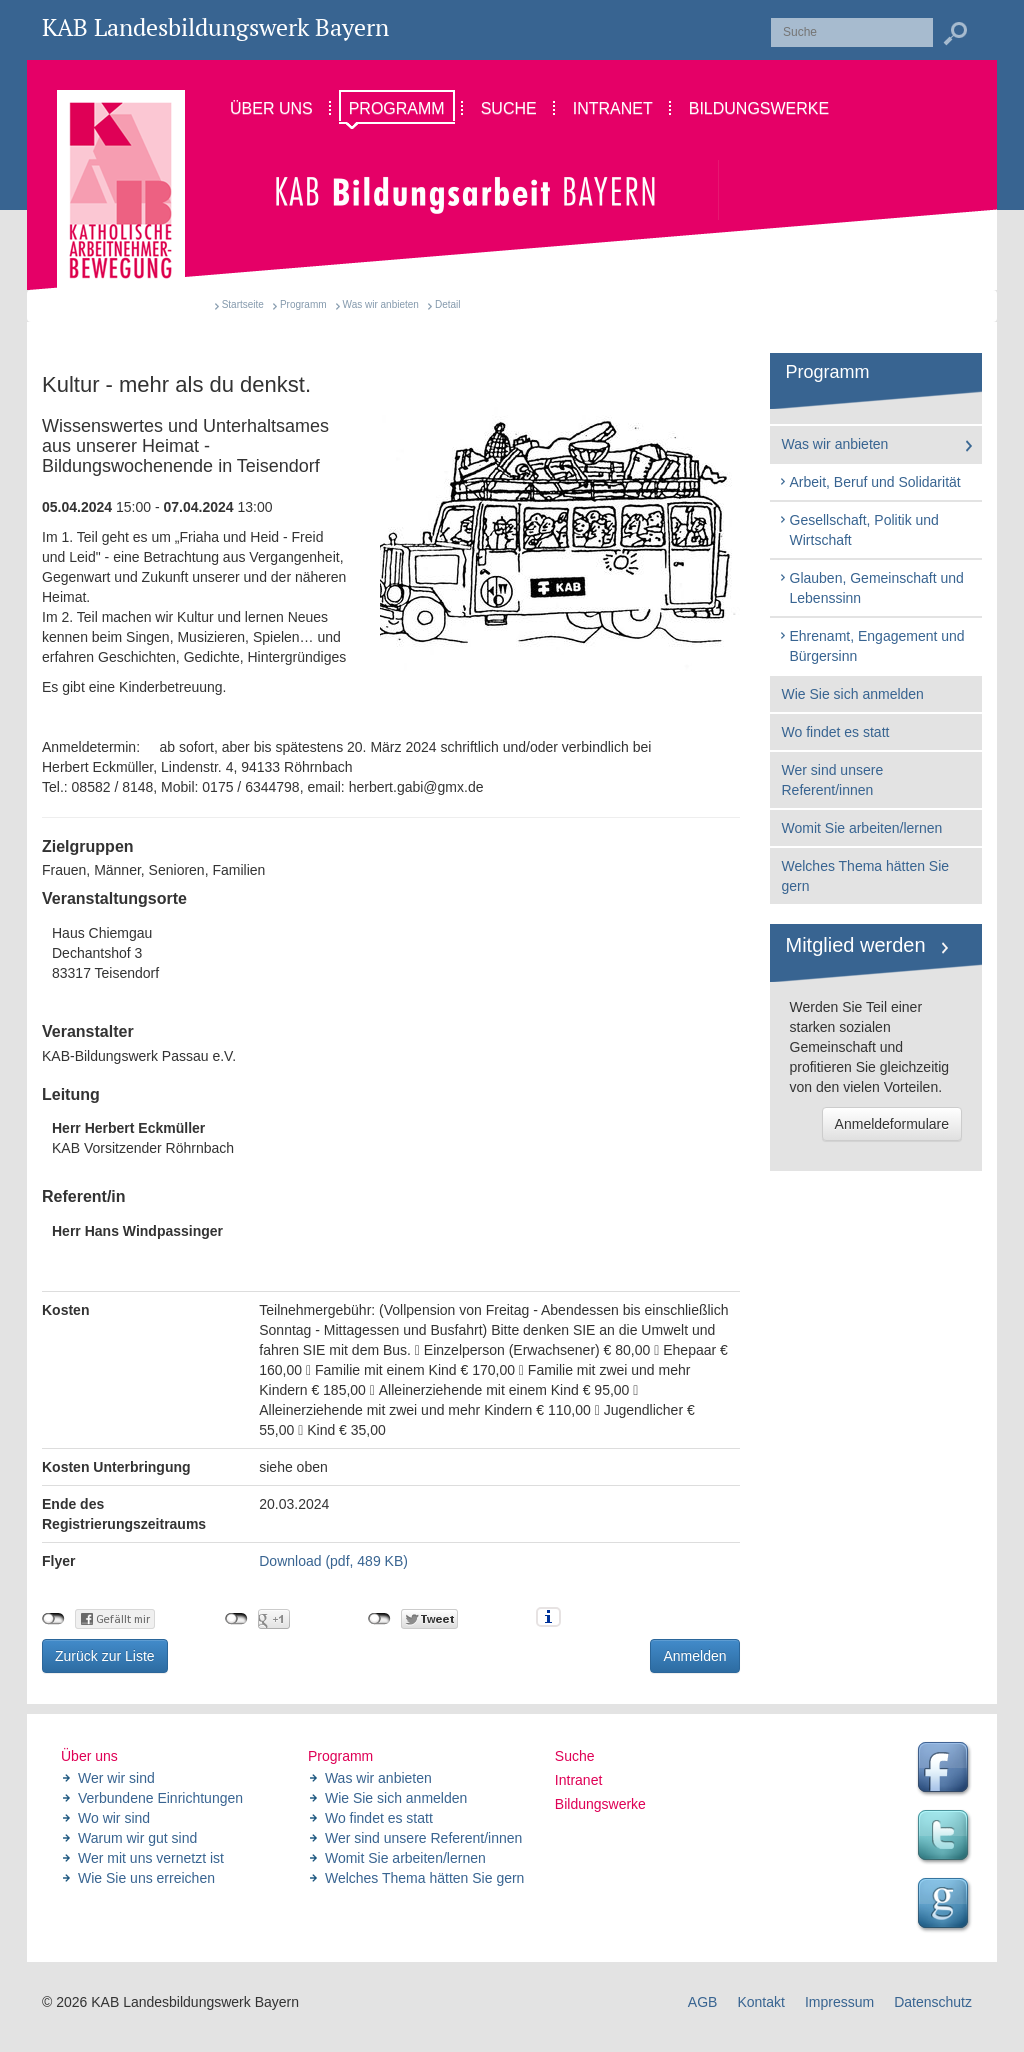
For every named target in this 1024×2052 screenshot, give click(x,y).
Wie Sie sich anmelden (853, 694)
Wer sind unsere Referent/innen (833, 780)
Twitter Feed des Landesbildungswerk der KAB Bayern (946, 1838)
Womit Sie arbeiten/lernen (862, 828)
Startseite (243, 304)
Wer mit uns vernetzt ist (151, 1858)
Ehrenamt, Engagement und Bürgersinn (871, 646)
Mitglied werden (856, 945)
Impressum (839, 2002)
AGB (703, 2002)
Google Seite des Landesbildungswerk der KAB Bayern (946, 1906)
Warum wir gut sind (137, 1838)
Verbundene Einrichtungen (160, 1798)
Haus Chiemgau (391, 954)
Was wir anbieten (381, 304)
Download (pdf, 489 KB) (333, 1561)
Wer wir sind (116, 1778)
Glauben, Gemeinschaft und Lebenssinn (871, 588)
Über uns (89, 1756)
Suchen (955, 34)
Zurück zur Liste (105, 1656)
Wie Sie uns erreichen (146, 1878)
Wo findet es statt (836, 732)
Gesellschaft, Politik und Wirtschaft (858, 530)
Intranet (578, 1780)
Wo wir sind (114, 1818)
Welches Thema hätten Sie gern (866, 876)
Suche (575, 1756)
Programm (303, 304)
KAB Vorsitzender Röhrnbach (143, 1138)
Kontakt (760, 2002)
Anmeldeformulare (892, 1124)
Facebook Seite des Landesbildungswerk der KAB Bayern (946, 1770)
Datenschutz (933, 2002)
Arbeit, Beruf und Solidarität (869, 482)
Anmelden (694, 1656)
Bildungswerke (600, 1804)
